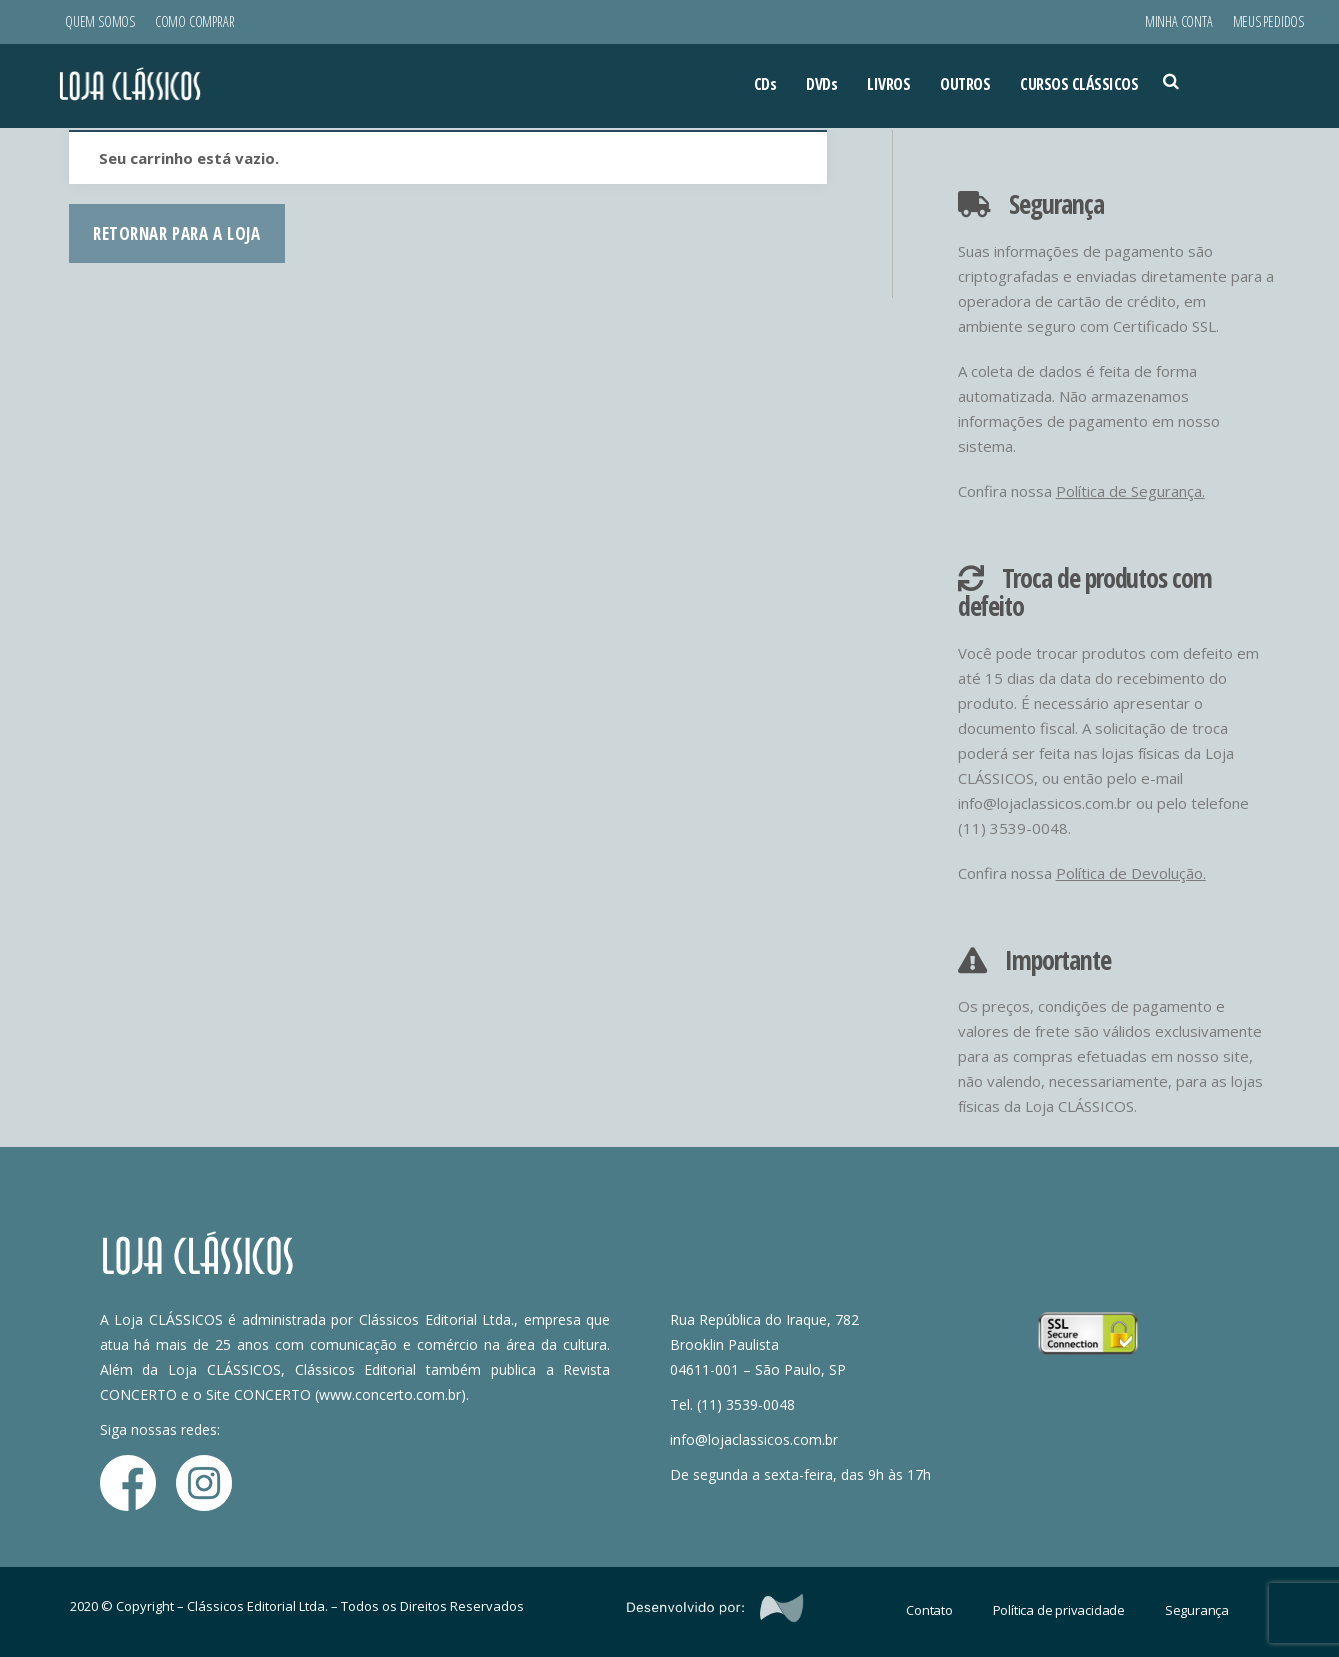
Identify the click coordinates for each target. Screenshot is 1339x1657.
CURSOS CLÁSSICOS (1079, 84)
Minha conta (1179, 21)
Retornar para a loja (176, 233)
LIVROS (888, 84)
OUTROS (965, 84)
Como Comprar (194, 21)
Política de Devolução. (1131, 873)
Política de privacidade (1059, 1610)
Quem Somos (100, 21)
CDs (765, 84)
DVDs (821, 84)
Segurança (1197, 1610)
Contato (929, 1610)
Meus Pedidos (1268, 21)
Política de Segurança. (1130, 491)
